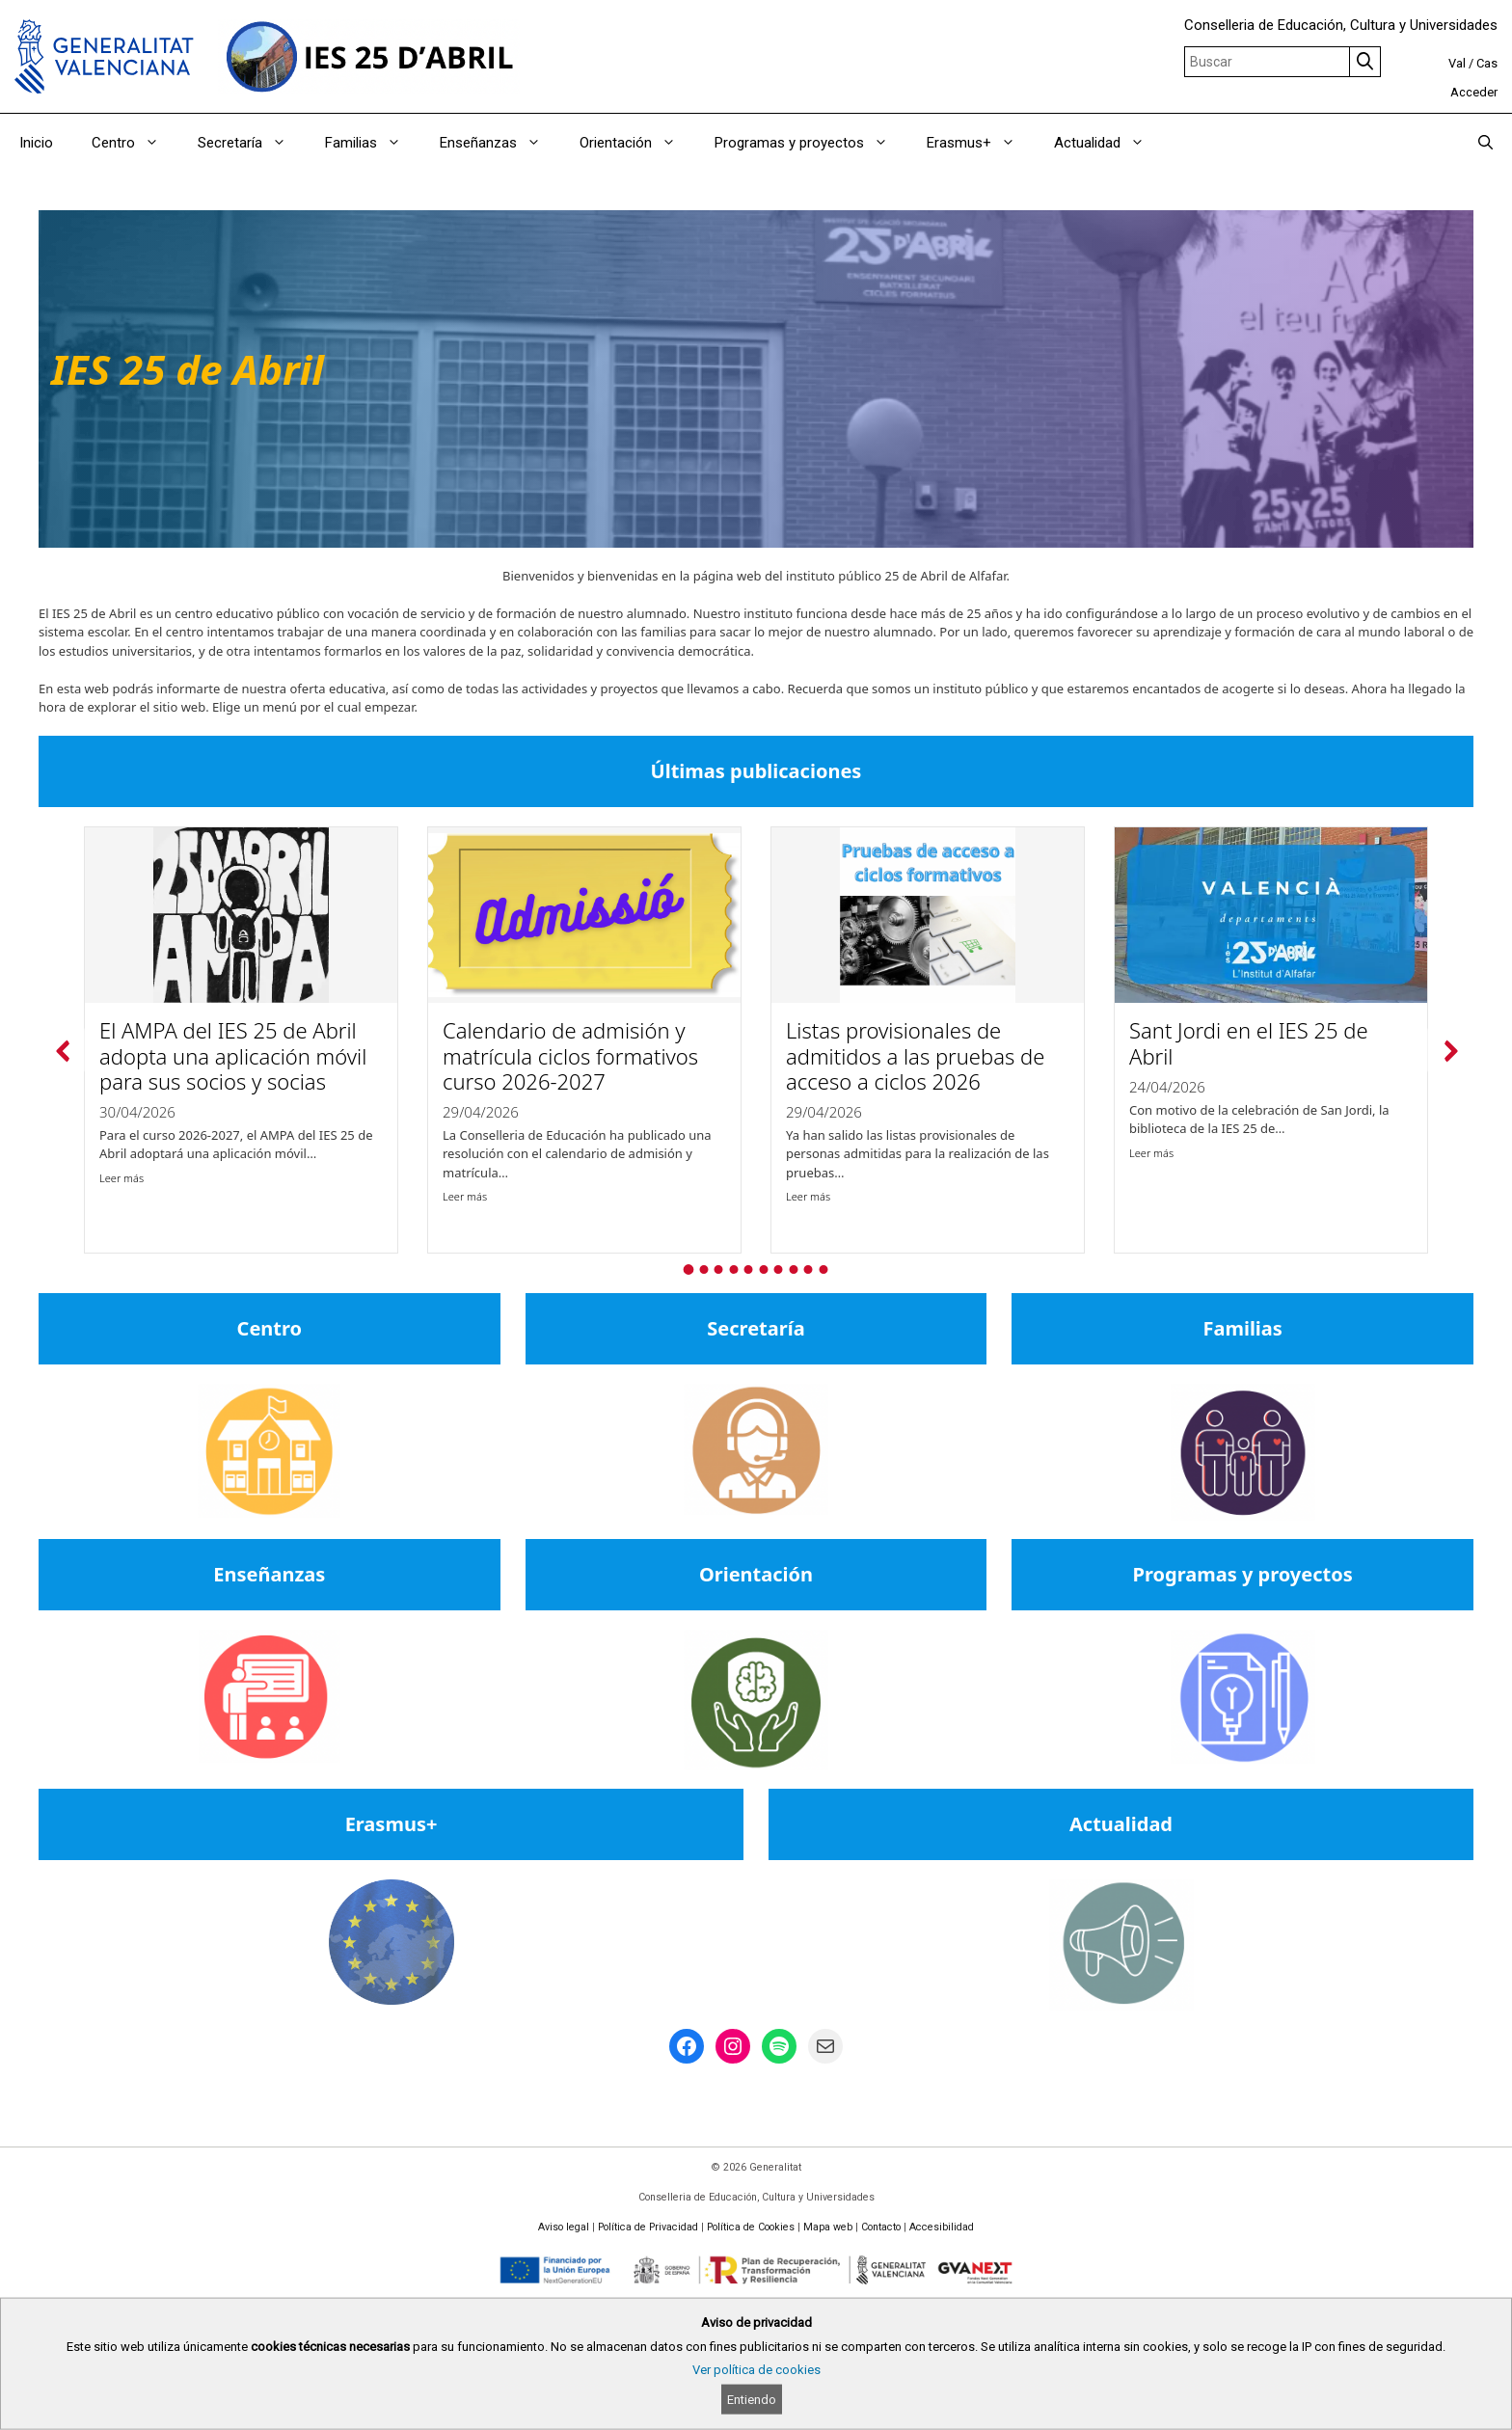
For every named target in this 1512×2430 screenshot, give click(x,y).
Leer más (121, 1178)
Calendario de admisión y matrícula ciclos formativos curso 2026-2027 (570, 1056)
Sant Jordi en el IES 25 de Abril (1248, 1043)
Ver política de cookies (756, 2369)
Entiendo (751, 2399)
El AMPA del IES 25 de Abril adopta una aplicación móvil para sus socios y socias (232, 1056)
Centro (135, 143)
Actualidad (1109, 143)
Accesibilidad (941, 2227)
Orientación (637, 143)
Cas (1487, 63)
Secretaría (252, 143)
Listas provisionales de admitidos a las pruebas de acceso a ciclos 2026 (915, 1056)
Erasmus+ (981, 143)
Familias (372, 143)
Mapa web (827, 2227)
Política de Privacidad (648, 2227)
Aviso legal (563, 2227)
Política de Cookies (751, 2227)
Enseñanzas (500, 143)
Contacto (881, 2227)
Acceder (1474, 92)
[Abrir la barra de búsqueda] (1485, 143)
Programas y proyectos (811, 143)
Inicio (36, 142)
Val (1457, 63)
